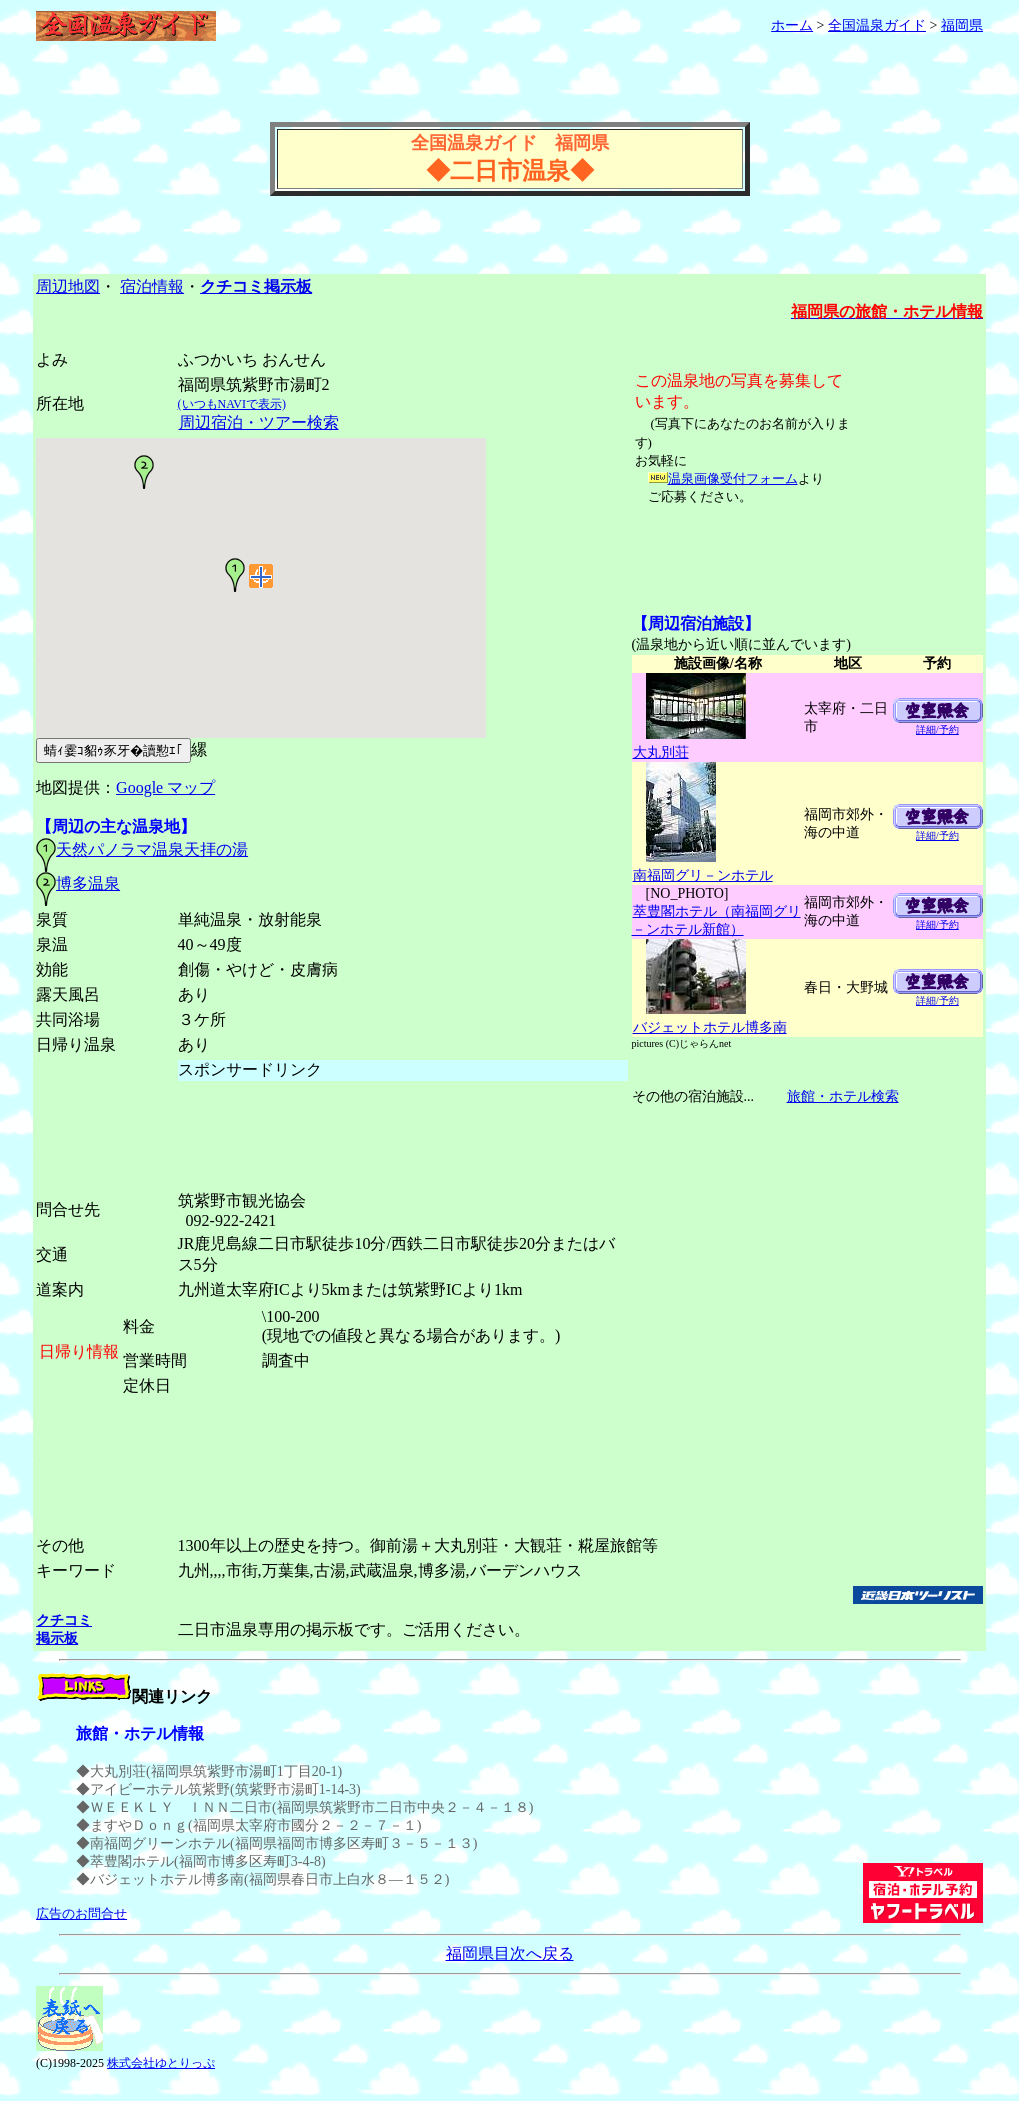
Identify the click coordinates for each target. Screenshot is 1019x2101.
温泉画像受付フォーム (733, 478)
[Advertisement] (510, 92)
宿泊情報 (152, 286)
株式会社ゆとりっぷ (161, 2063)
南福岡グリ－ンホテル (702, 875)
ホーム (792, 25)
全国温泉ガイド (877, 25)
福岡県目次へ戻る (510, 1953)
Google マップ (165, 787)
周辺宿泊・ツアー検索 (258, 422)
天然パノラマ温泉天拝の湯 (152, 849)
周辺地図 (68, 286)
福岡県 (962, 25)
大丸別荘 (660, 752)
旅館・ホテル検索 (842, 1096)
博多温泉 (88, 883)
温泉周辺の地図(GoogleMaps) (261, 608)
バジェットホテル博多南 (709, 1027)
